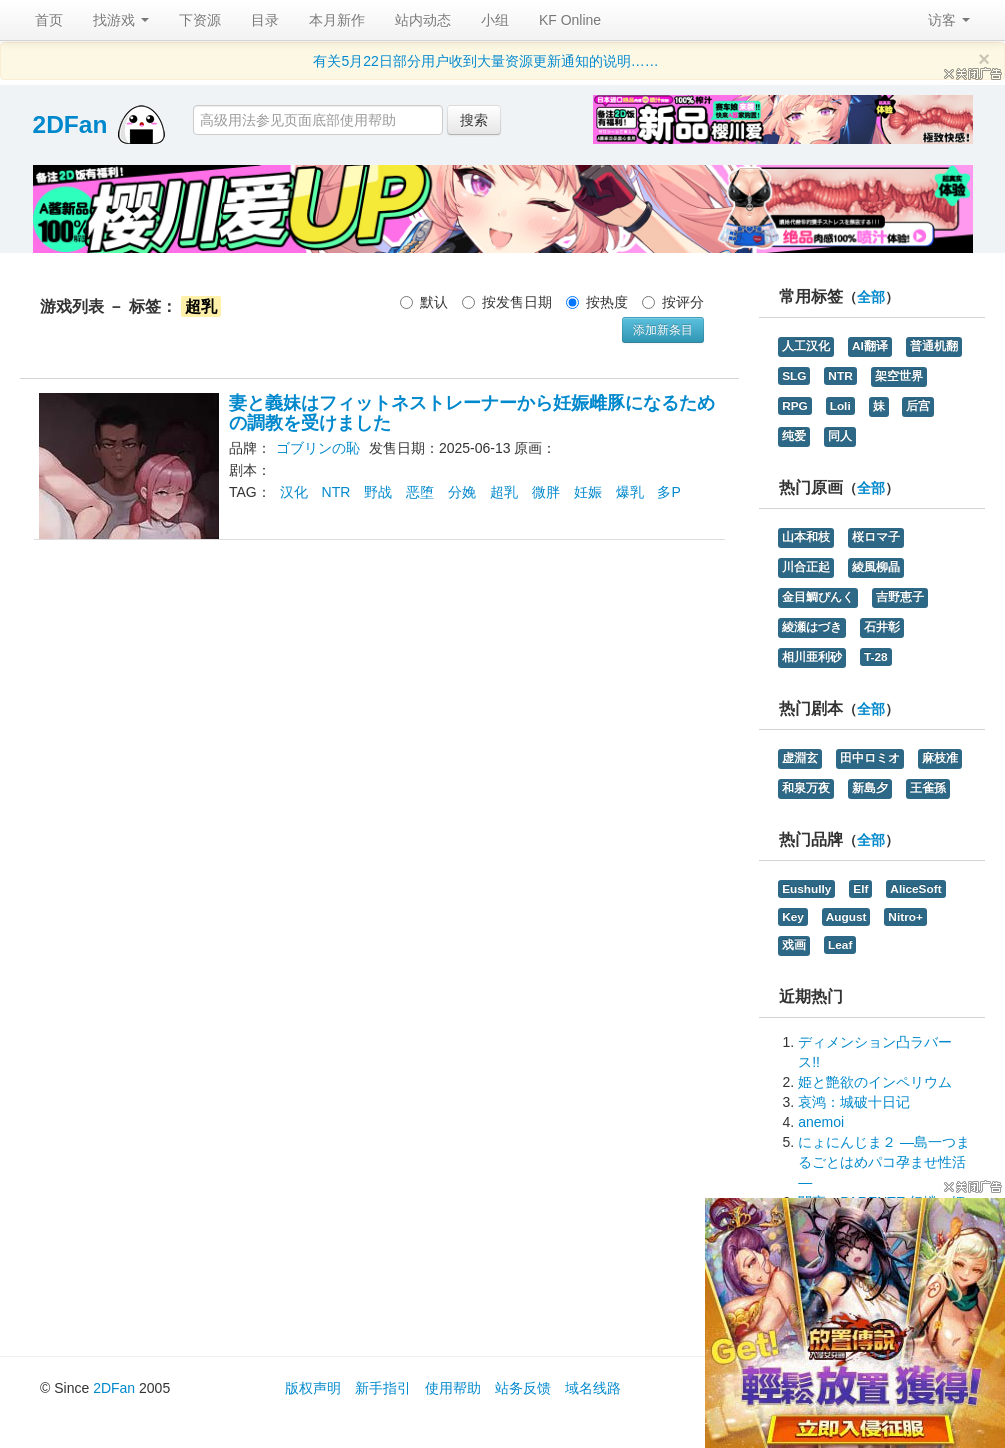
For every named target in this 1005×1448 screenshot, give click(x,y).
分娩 (462, 492)
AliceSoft (915, 889)
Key (793, 917)
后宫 (918, 406)
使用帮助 (453, 1388)
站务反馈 (523, 1388)
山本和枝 (806, 537)
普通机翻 (934, 346)
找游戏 (121, 20)
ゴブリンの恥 (318, 448)
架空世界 (899, 376)
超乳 (504, 492)
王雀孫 (928, 788)
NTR (336, 492)
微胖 (546, 492)
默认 (424, 302)
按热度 (597, 302)
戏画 (794, 945)
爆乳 (630, 492)
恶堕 (420, 492)
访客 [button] (949, 20)
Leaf (840, 945)
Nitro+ (905, 917)
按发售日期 (507, 302)
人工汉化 (806, 346)
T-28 (876, 657)
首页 (49, 20)
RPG (795, 406)
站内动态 (423, 20)
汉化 (294, 492)
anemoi (821, 1122)
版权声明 (313, 1388)
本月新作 (337, 20)
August (846, 917)
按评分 (673, 302)
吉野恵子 (900, 597)
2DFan (70, 124)
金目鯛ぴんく (818, 597)
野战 (378, 492)
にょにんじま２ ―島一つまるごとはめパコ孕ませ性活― (884, 1162)
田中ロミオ (870, 758)
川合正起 (806, 567)
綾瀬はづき (812, 627)
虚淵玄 (800, 758)
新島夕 (870, 788)
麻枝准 (940, 758)
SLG (794, 376)
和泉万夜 (806, 788)
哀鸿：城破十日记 (854, 1102)
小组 (495, 20)
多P (668, 492)
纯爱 (794, 436)
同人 (840, 436)
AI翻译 (870, 346)
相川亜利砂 (812, 657)
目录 (265, 20)
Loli (840, 406)
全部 (871, 297)
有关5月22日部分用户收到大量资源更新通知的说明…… (485, 61)
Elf (860, 889)
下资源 (200, 20)
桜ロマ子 (876, 537)
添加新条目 (663, 330)
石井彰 (882, 627)
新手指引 (383, 1388)
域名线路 (593, 1388)
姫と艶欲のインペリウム (875, 1082)
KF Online (570, 20)
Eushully (806, 889)
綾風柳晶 (876, 567)
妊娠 (588, 492)
